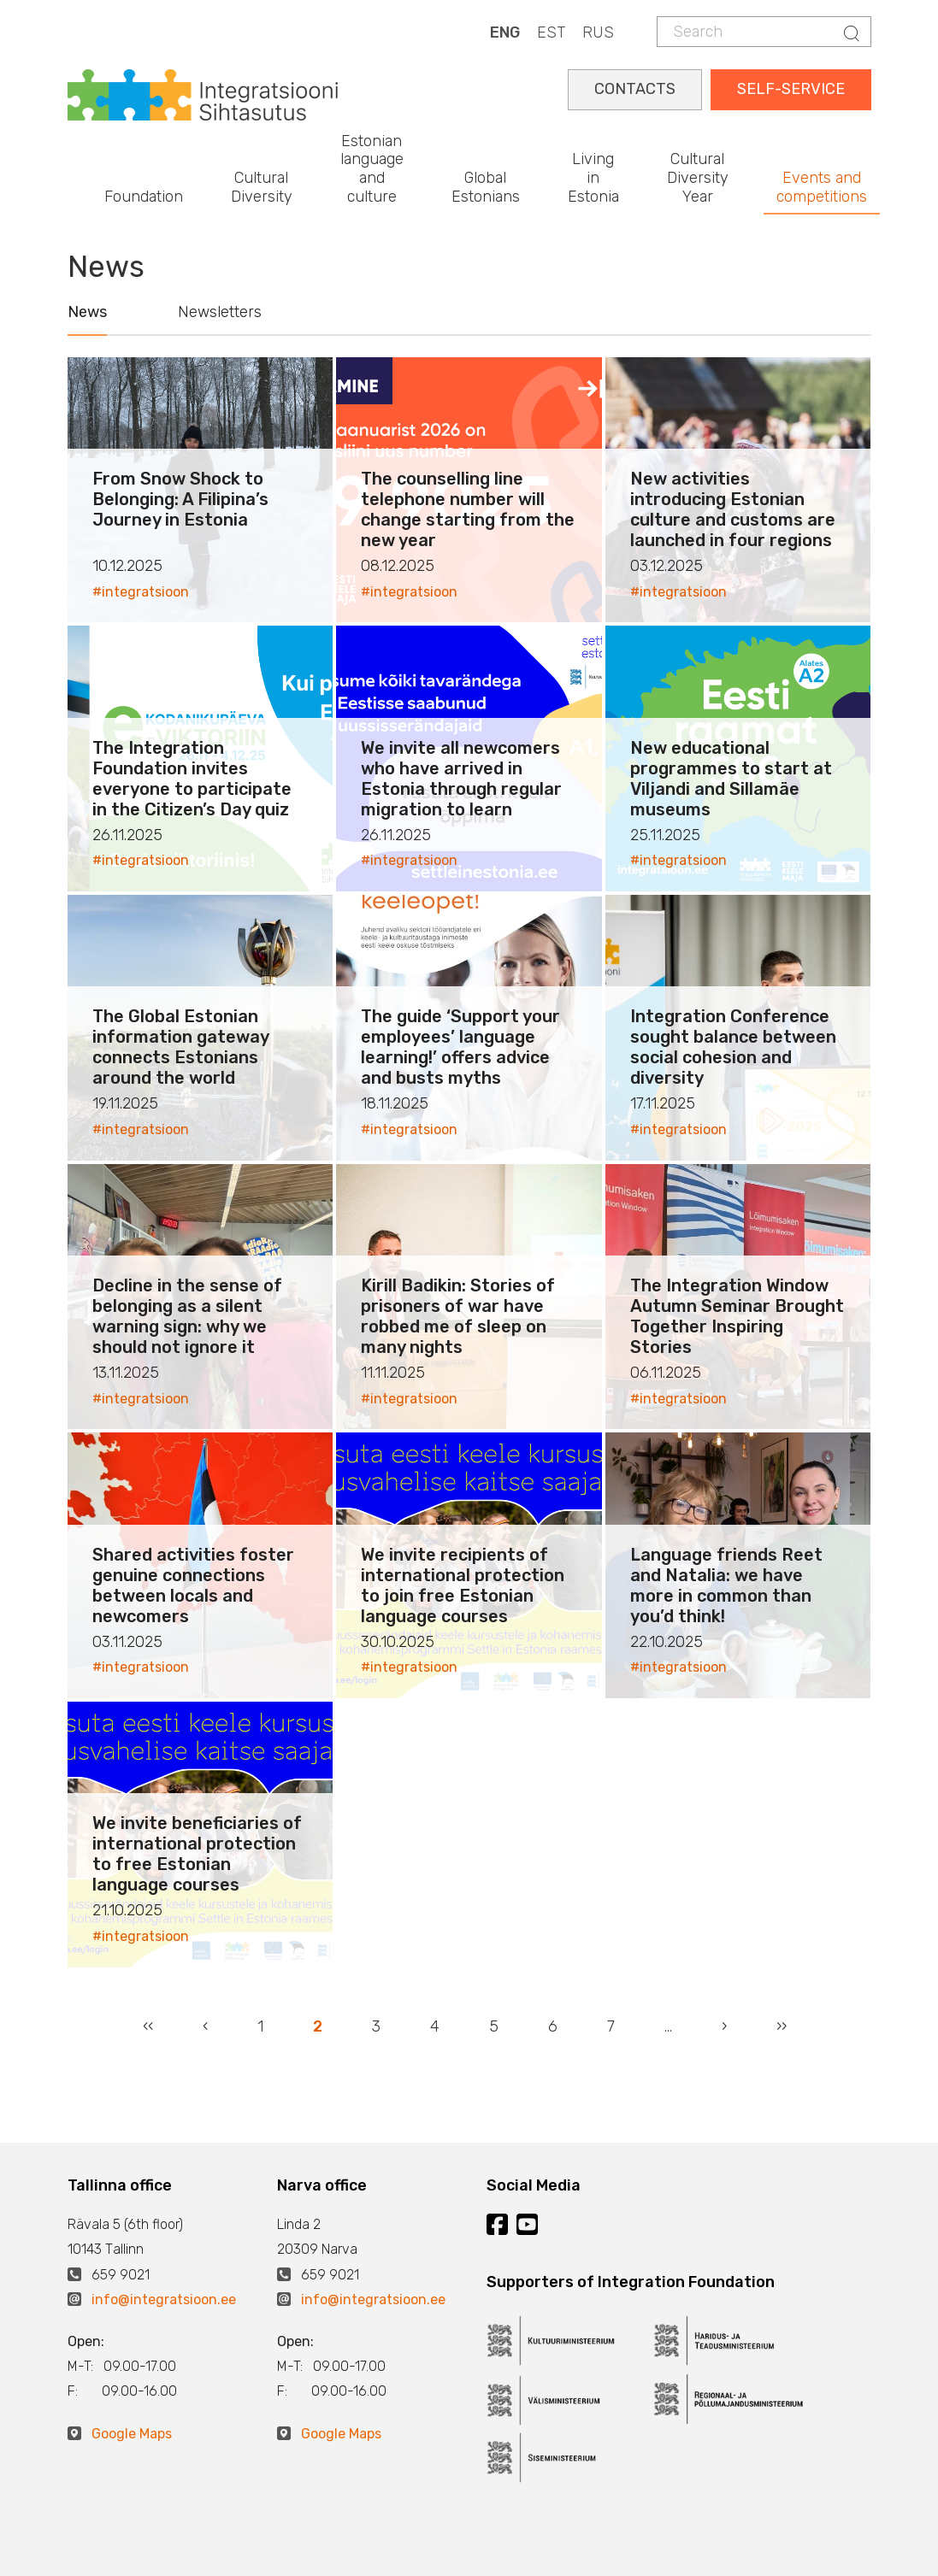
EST (551, 32)
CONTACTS (634, 88)
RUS (598, 32)
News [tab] (87, 312)
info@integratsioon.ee (163, 2299)
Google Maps (131, 2434)
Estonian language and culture (372, 169)
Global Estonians (485, 187)
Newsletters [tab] (220, 312)
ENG (505, 32)
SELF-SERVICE (791, 88)
